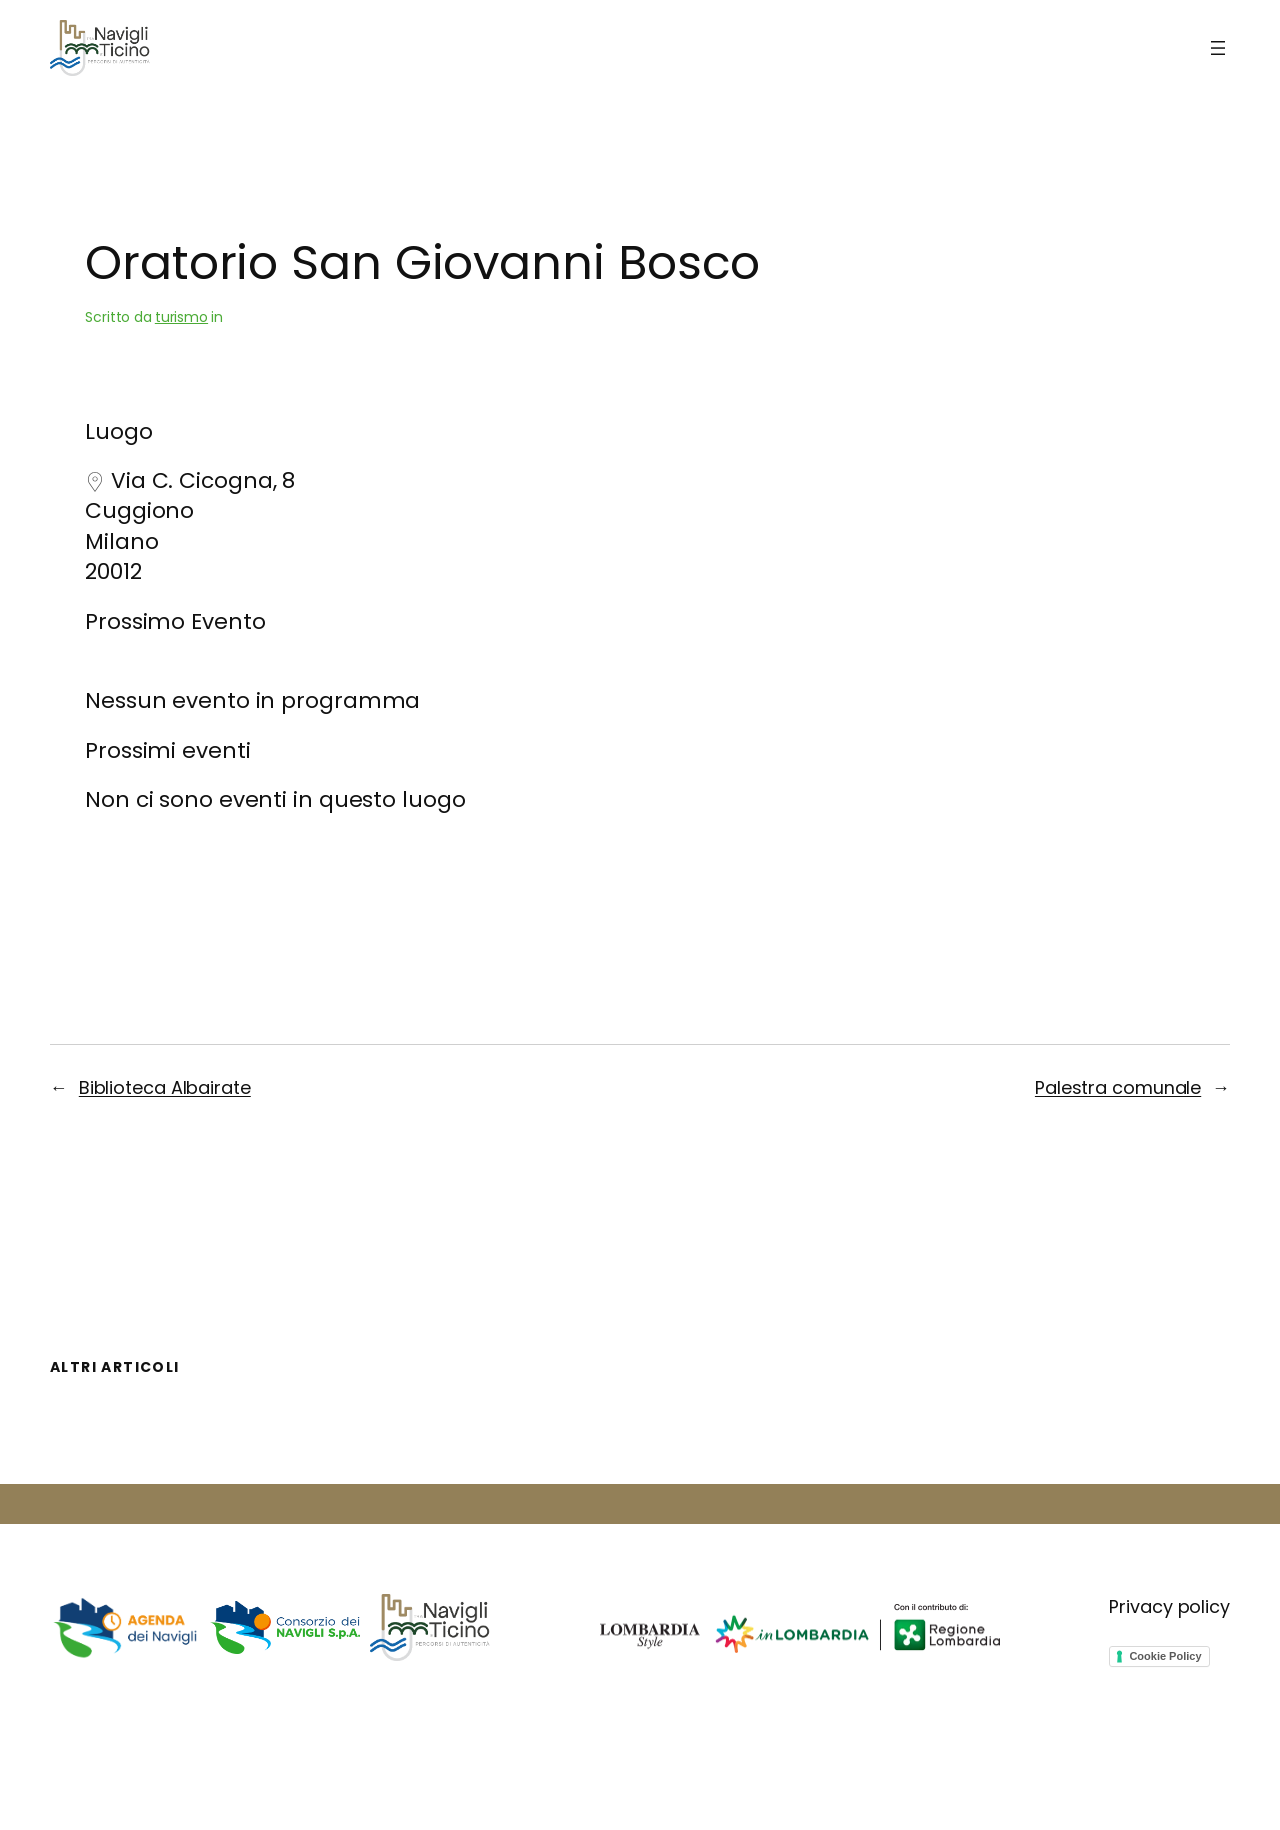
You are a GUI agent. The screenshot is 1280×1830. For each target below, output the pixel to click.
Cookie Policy (1165, 1656)
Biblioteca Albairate (165, 1087)
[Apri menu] (1218, 48)
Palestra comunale (1118, 1087)
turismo (181, 317)
